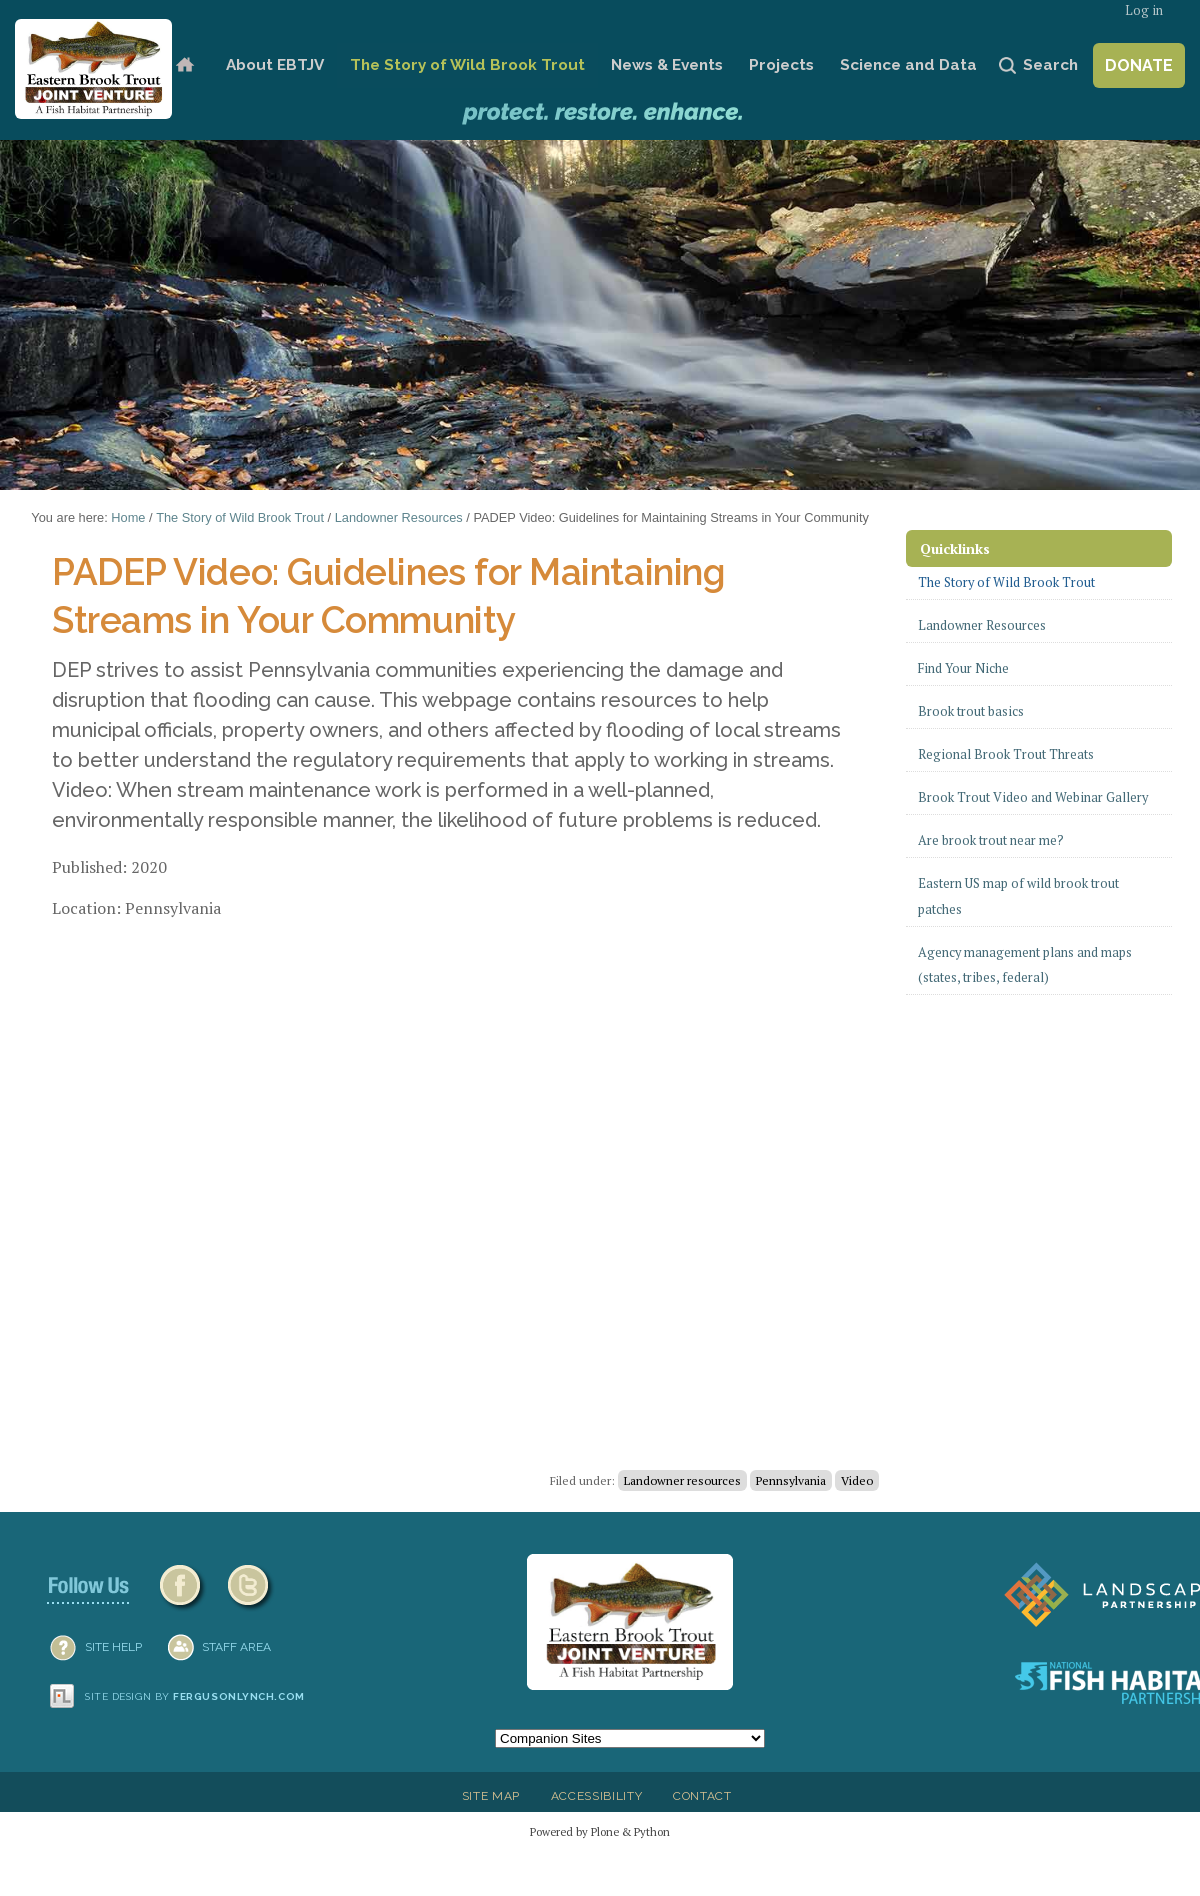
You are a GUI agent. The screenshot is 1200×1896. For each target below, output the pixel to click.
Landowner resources (682, 1480)
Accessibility (597, 1796)
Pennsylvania (791, 1480)
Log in (1144, 10)
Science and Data (908, 65)
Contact (702, 1796)
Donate (1139, 65)
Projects (781, 65)
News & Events (667, 65)
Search (1050, 65)
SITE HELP (113, 1647)
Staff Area (236, 1647)
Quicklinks (955, 548)
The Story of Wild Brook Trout (467, 65)
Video (857, 1480)
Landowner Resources (399, 517)
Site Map (491, 1796)
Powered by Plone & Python (600, 1831)
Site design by (195, 1696)
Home (184, 65)
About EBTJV (275, 65)
